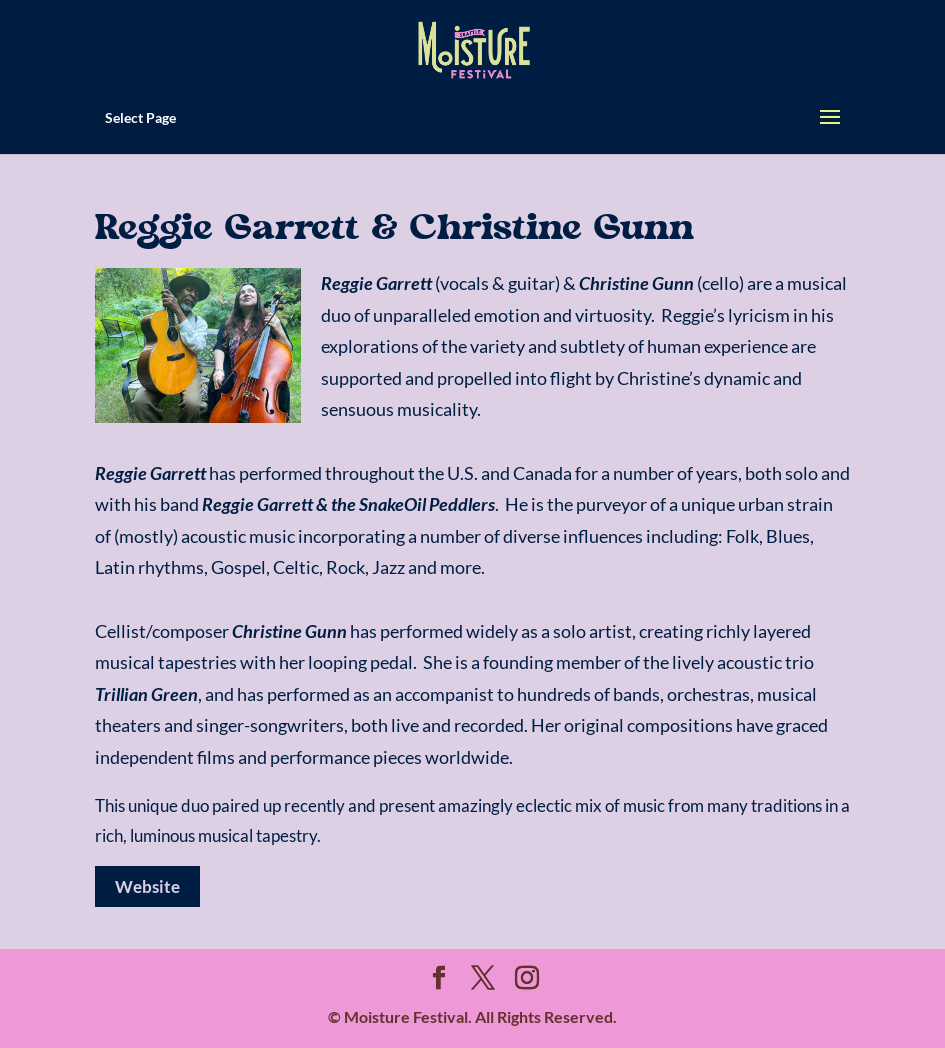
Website (147, 886)
